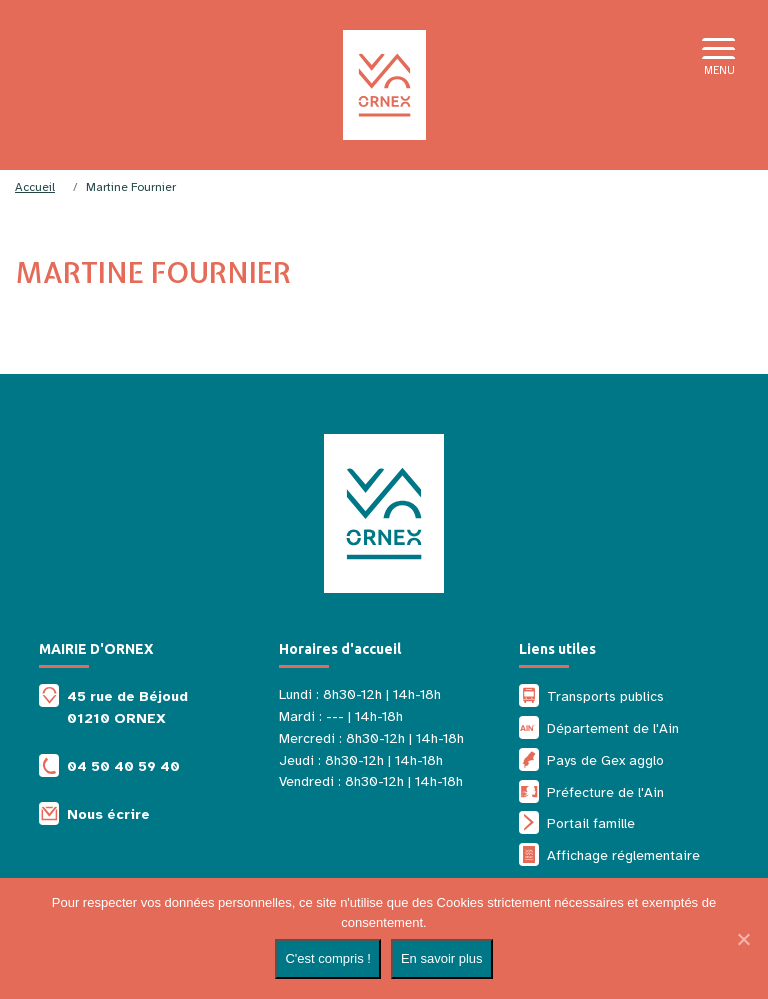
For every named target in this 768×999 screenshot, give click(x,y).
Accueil (35, 187)
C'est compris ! (328, 958)
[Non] (743, 939)
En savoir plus (442, 958)
